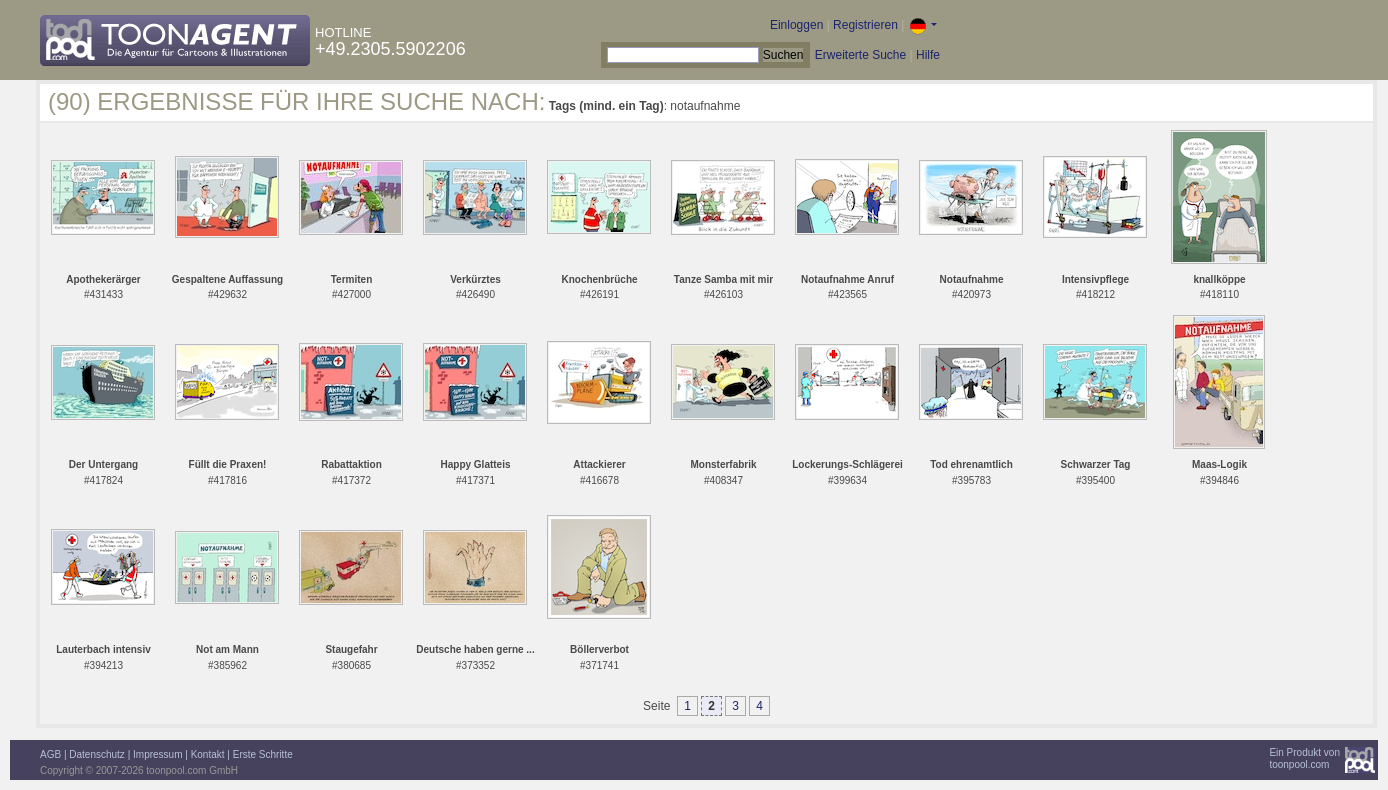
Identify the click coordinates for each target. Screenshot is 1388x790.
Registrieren (865, 25)
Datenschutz (97, 754)
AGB (50, 754)
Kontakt (208, 754)
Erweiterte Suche (860, 55)
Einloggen (796, 25)
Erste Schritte (263, 754)
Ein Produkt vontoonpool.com (1304, 758)
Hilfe (928, 55)
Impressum (157, 754)
